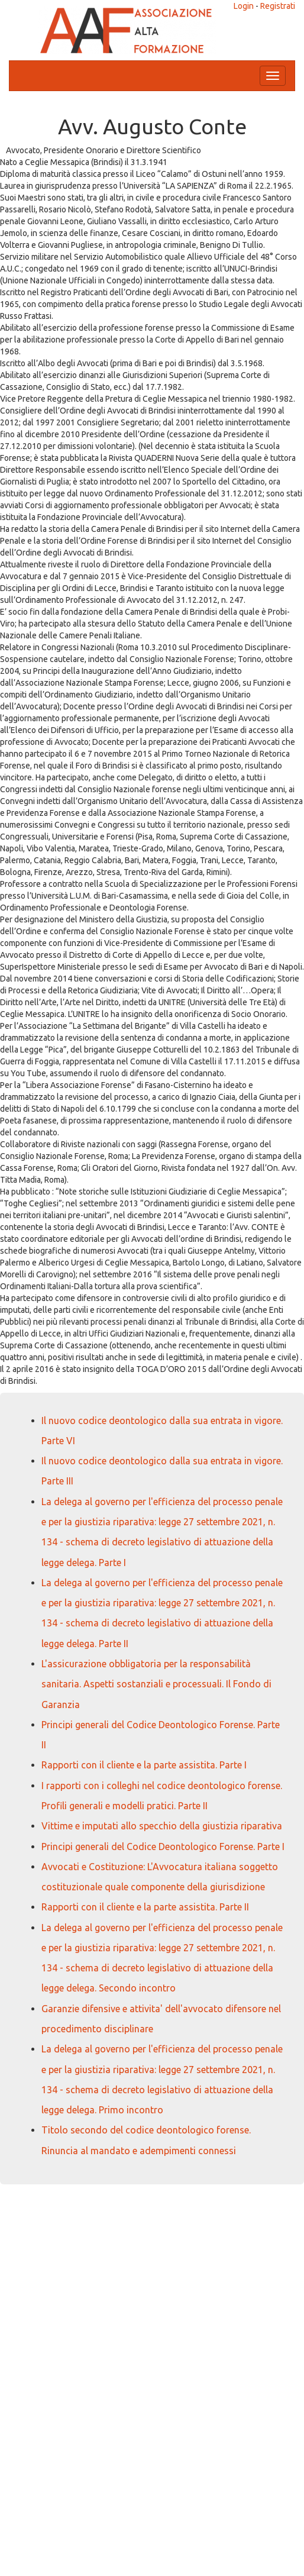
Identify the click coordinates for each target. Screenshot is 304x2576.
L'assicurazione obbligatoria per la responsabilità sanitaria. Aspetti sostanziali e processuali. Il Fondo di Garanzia (156, 1684)
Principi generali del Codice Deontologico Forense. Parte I (162, 1846)
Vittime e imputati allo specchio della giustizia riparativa (161, 1825)
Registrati (277, 6)
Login (244, 6)
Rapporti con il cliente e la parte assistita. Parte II (145, 1907)
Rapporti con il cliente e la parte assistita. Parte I (144, 1765)
